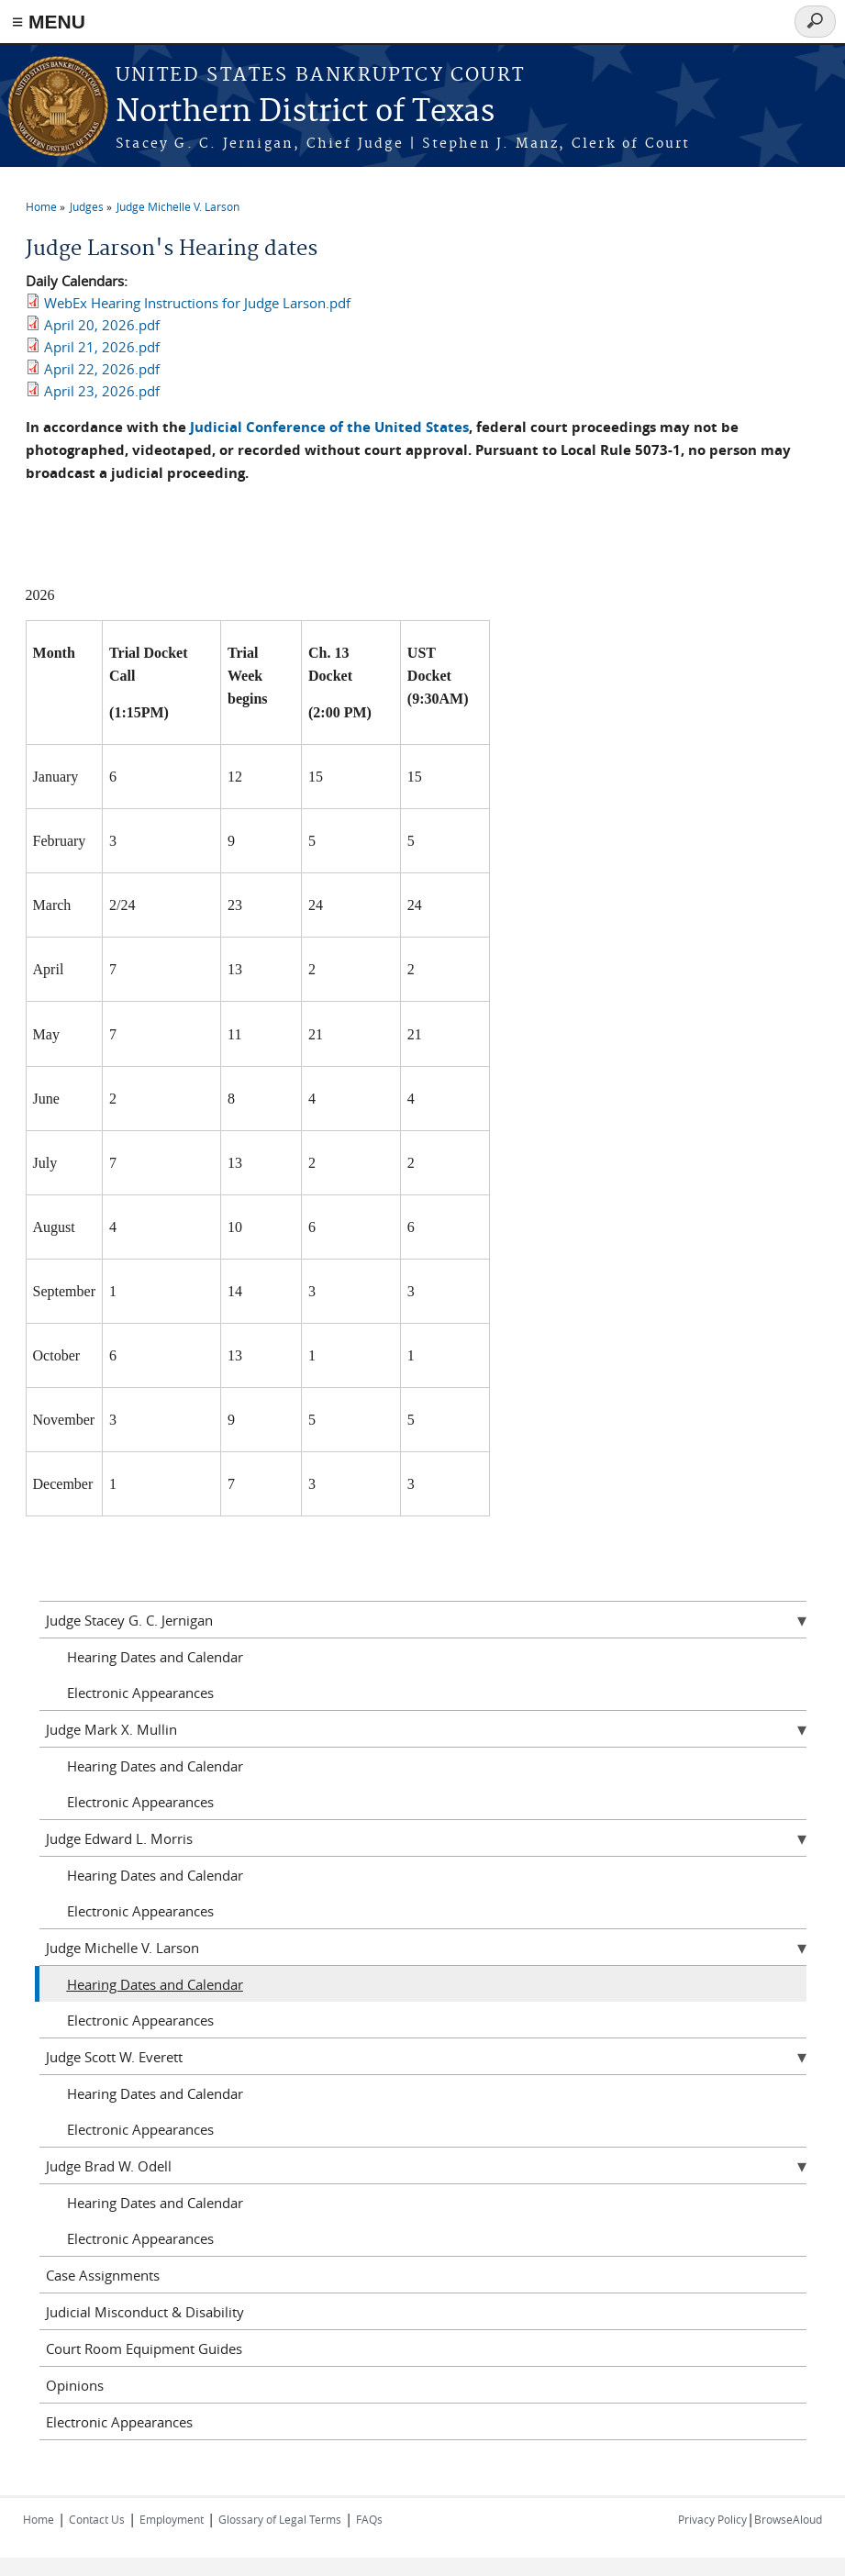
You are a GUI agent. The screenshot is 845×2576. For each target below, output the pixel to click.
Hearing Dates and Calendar (155, 1657)
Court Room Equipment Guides (144, 2348)
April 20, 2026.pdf (102, 325)
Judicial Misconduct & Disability (145, 2312)
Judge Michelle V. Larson (178, 206)
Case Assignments (103, 2275)
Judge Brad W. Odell (109, 2166)
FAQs (369, 2519)
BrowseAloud (788, 2519)
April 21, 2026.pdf (102, 347)
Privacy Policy (712, 2519)
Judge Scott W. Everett (114, 2057)
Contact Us (97, 2519)
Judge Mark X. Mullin (111, 1729)
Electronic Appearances (140, 1692)
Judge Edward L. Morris (119, 1838)
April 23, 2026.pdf (102, 391)
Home (41, 206)
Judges (87, 206)
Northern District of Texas (305, 112)
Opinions (75, 2385)
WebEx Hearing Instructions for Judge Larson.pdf (197, 303)
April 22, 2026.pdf (102, 369)
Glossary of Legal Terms (279, 2519)
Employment (171, 2519)
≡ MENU (48, 21)
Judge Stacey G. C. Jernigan (129, 1620)
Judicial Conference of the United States (329, 427)
